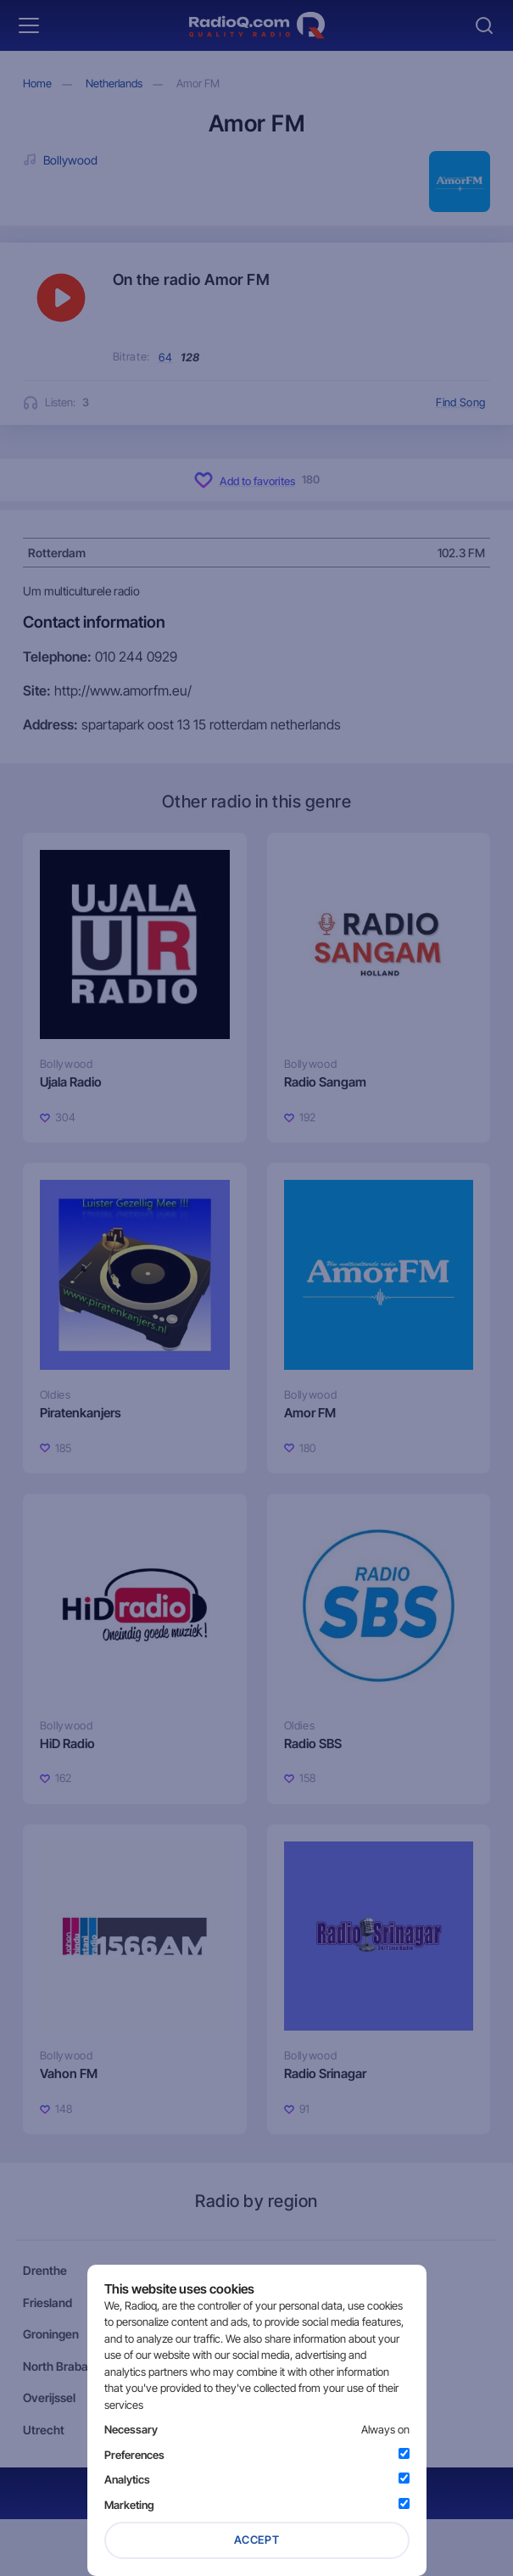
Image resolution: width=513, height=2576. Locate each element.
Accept (257, 2539)
